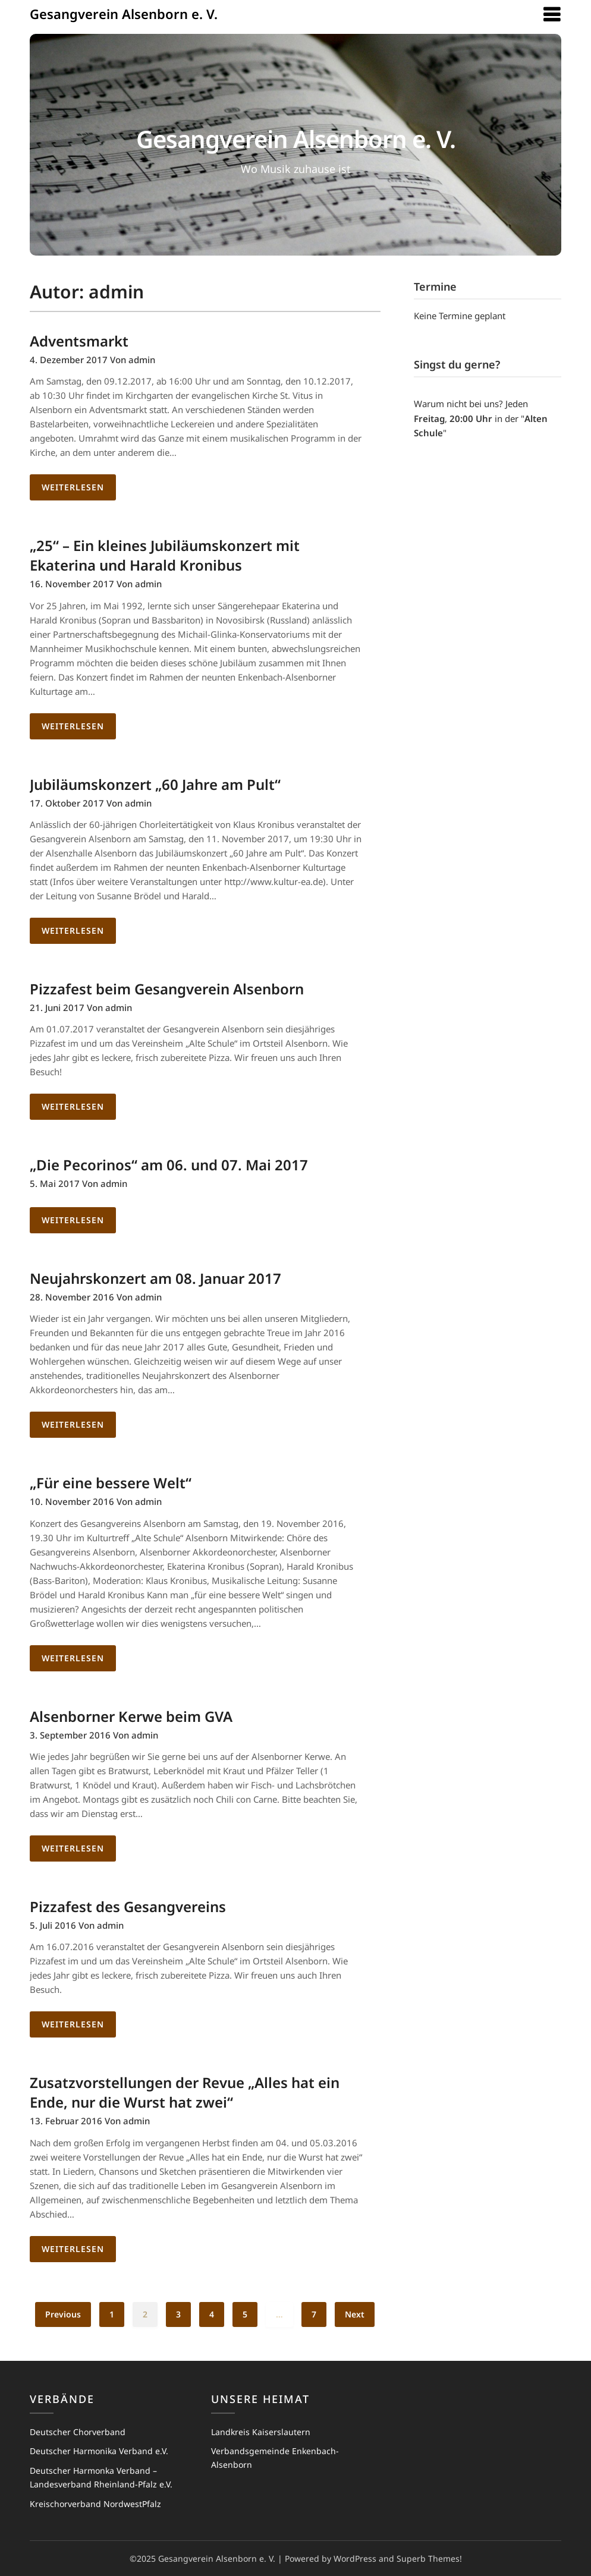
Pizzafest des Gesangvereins (128, 1906)
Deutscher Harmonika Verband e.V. (99, 2451)
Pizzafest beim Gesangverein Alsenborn (167, 989)
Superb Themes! (429, 2558)
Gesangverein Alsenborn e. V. (124, 14)
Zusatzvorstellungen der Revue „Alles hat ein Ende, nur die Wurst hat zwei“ (184, 2092)
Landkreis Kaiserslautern (260, 2432)
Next (354, 2314)
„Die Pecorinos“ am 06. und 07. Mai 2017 (169, 1164)
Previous (63, 2314)
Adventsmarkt (79, 341)
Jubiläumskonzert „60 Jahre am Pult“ (155, 784)
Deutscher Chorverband (77, 2432)
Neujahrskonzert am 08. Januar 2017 (155, 1278)
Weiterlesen (73, 487)
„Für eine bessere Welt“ (110, 1482)
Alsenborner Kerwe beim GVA (131, 1716)
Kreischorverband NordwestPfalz (95, 2503)
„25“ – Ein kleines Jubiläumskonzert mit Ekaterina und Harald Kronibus (165, 555)
